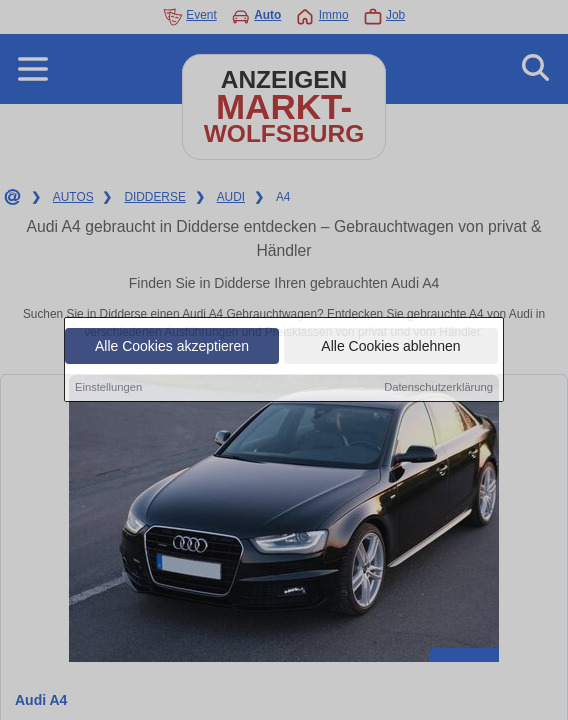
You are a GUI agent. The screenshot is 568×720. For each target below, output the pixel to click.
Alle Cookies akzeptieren (172, 347)
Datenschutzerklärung (438, 388)
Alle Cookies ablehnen (390, 347)
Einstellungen (108, 388)
